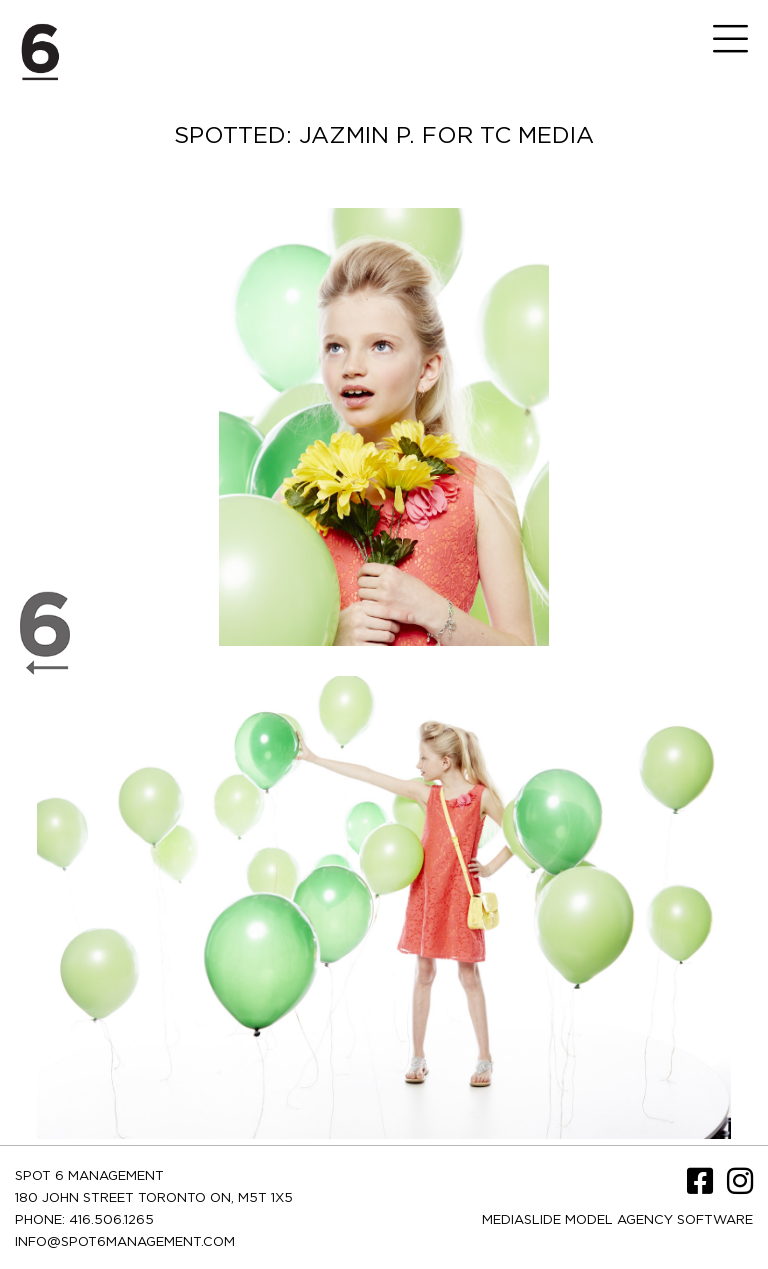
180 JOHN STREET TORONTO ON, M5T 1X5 (154, 1198)
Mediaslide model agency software (617, 1220)
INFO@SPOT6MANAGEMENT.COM (125, 1242)
